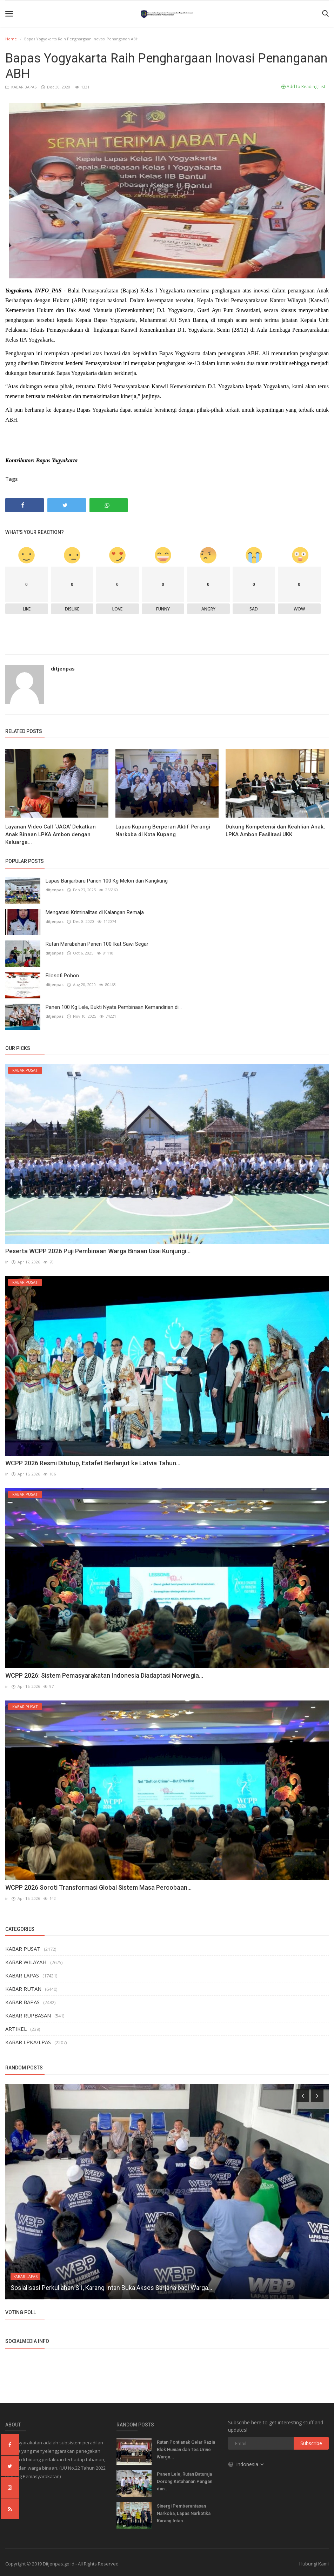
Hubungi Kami (314, 2564)
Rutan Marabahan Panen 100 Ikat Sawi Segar (97, 944)
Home (11, 38)
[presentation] (302, 2095)
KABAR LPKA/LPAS (28, 2042)
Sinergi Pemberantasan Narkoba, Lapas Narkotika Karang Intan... (184, 2513)
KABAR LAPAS (22, 1975)
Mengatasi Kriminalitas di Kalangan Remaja (95, 912)
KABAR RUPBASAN (28, 2015)
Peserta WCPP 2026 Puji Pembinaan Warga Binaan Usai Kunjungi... (98, 1251)
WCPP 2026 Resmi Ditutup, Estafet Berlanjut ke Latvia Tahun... (92, 1463)
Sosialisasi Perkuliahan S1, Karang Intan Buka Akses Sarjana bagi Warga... (111, 2287)
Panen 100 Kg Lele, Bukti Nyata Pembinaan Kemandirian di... (114, 1007)
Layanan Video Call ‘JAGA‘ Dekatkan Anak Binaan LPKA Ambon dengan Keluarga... (50, 834)
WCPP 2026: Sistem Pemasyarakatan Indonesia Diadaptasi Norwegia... (104, 1675)
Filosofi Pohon (62, 975)
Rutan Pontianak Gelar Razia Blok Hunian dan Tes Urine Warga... (186, 2449)
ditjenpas (63, 668)
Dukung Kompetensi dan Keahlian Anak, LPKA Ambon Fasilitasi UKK (275, 831)
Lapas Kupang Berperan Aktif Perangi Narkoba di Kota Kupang (162, 831)
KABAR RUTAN (23, 1988)
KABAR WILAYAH (26, 1962)
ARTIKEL (16, 2028)
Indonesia (246, 2464)
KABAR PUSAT (22, 1948)
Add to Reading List (303, 87)
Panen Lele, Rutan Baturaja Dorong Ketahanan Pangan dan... (184, 2481)
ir (6, 1261)
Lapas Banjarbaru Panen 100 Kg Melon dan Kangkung (107, 881)
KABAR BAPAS (21, 87)
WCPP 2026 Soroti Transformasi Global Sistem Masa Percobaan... (98, 1887)
